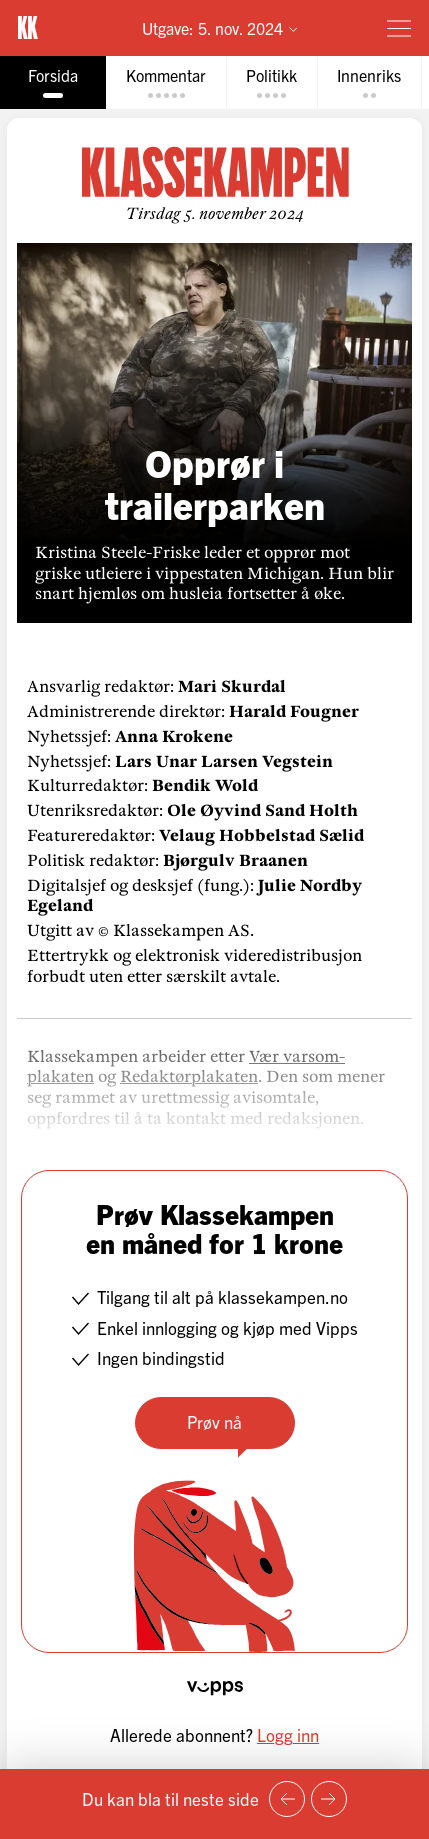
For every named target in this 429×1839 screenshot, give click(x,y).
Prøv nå (214, 1421)
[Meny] (399, 28)
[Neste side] (329, 1799)
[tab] (53, 82)
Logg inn (288, 1734)
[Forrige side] (287, 1799)
